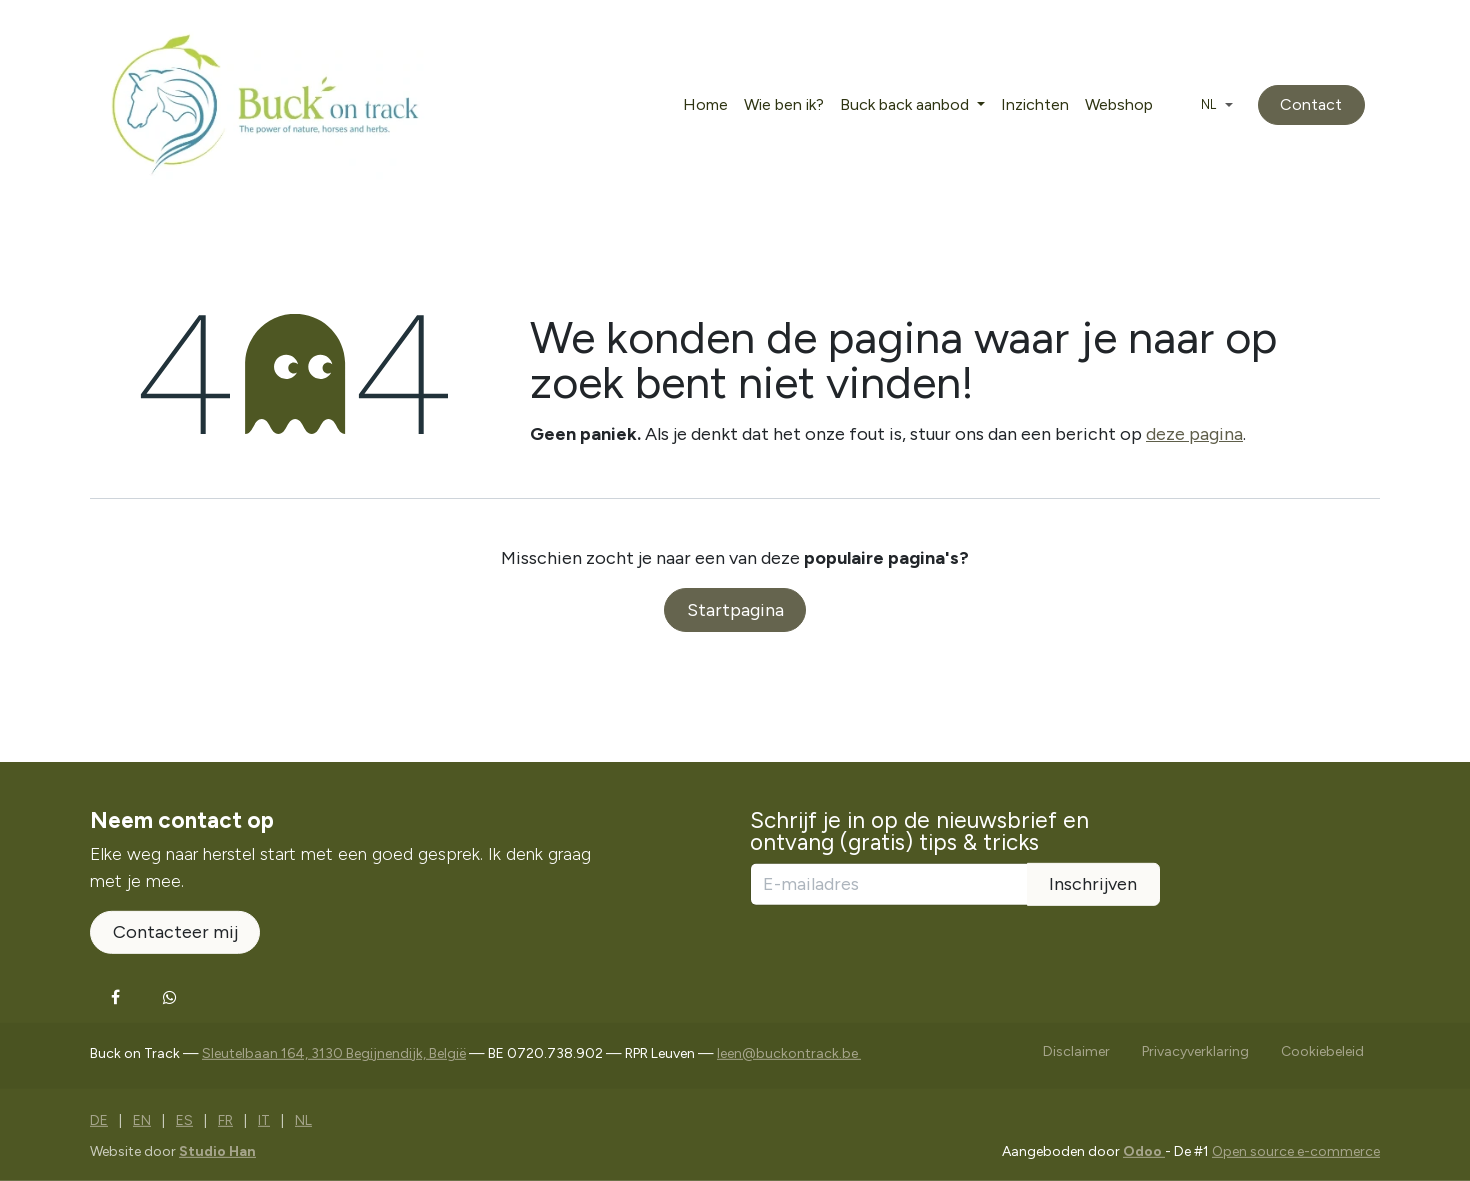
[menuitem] (705, 105)
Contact (1311, 104)
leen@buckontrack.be (789, 1053)
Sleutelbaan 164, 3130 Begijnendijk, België (334, 1053)
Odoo (1144, 1151)
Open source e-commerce (1296, 1151)
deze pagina (1194, 434)
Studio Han (217, 1151)
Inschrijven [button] (1093, 884)
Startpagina (735, 610)
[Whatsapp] (170, 997)
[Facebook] (115, 997)
